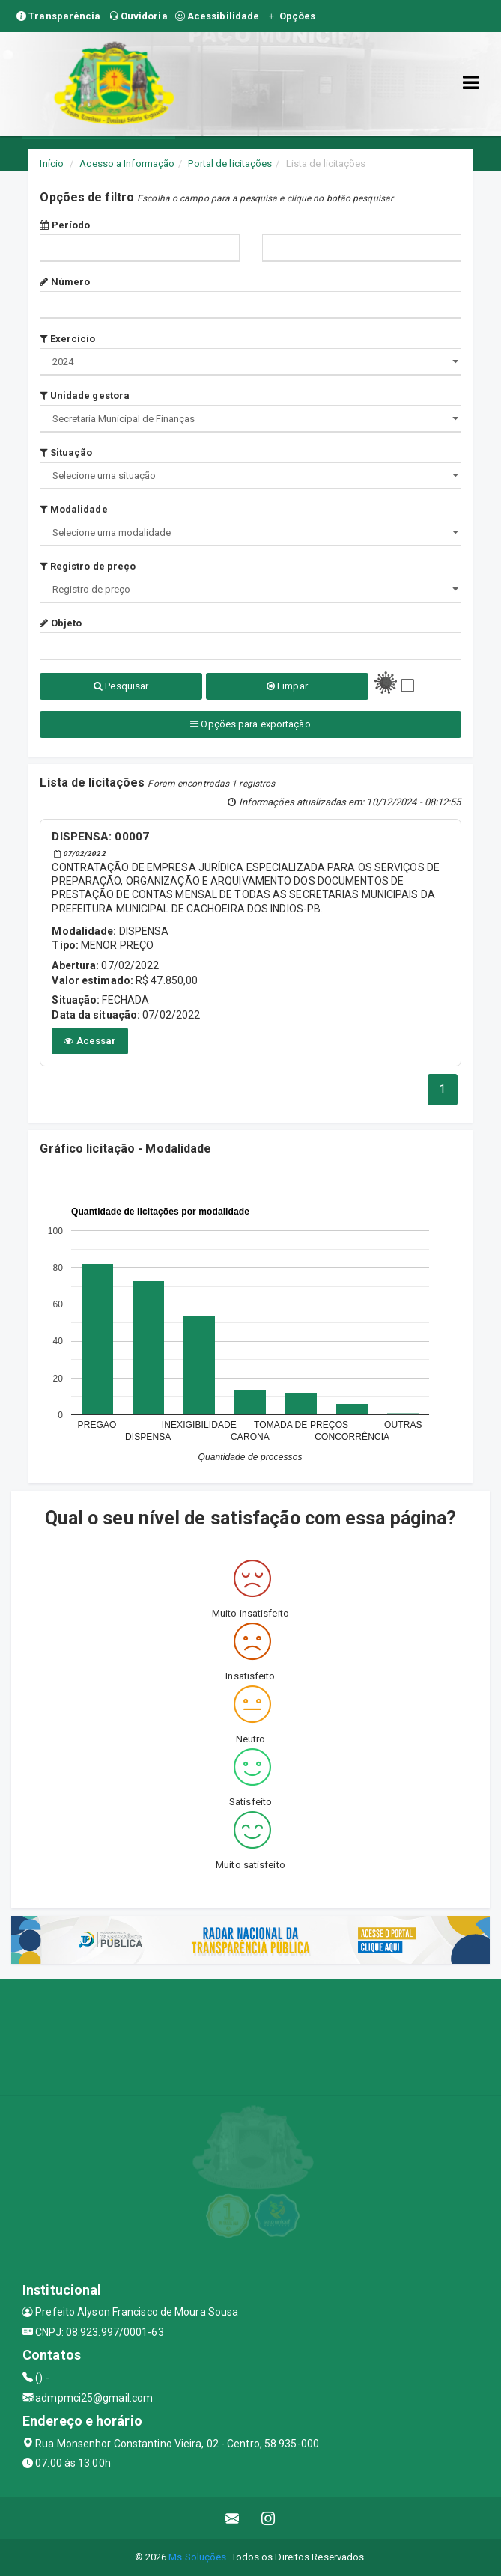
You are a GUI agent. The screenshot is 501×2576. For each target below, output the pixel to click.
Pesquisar (121, 686)
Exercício (67, 338)
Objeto (61, 623)
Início (52, 163)
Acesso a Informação (126, 163)
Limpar (287, 686)
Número (65, 281)
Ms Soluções (197, 2557)
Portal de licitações (230, 163)
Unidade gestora (85, 395)
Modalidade (73, 509)
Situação (66, 452)
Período (65, 225)
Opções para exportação (250, 724)
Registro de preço (88, 566)
